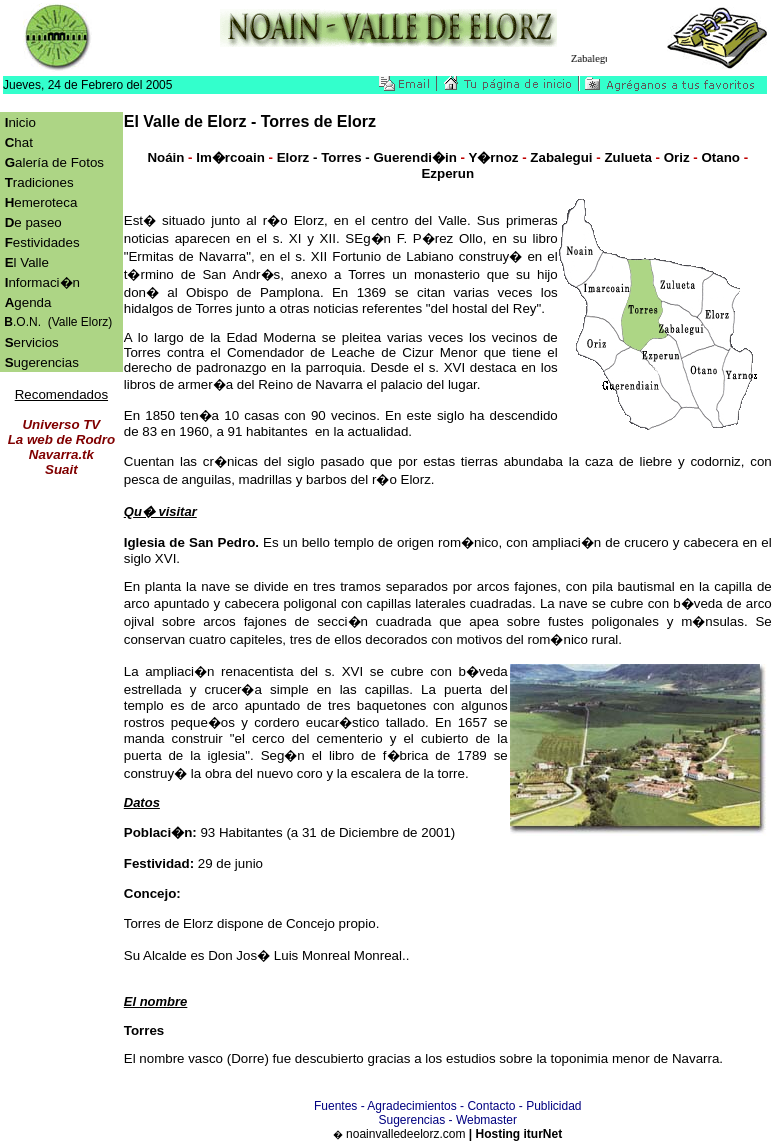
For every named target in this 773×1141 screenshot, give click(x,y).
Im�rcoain (230, 157)
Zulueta (627, 157)
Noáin (165, 157)
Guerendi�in (414, 157)
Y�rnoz (493, 157)
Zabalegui (562, 157)
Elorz (293, 157)
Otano (720, 157)
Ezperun (447, 173)
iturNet (543, 1134)
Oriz (677, 157)
